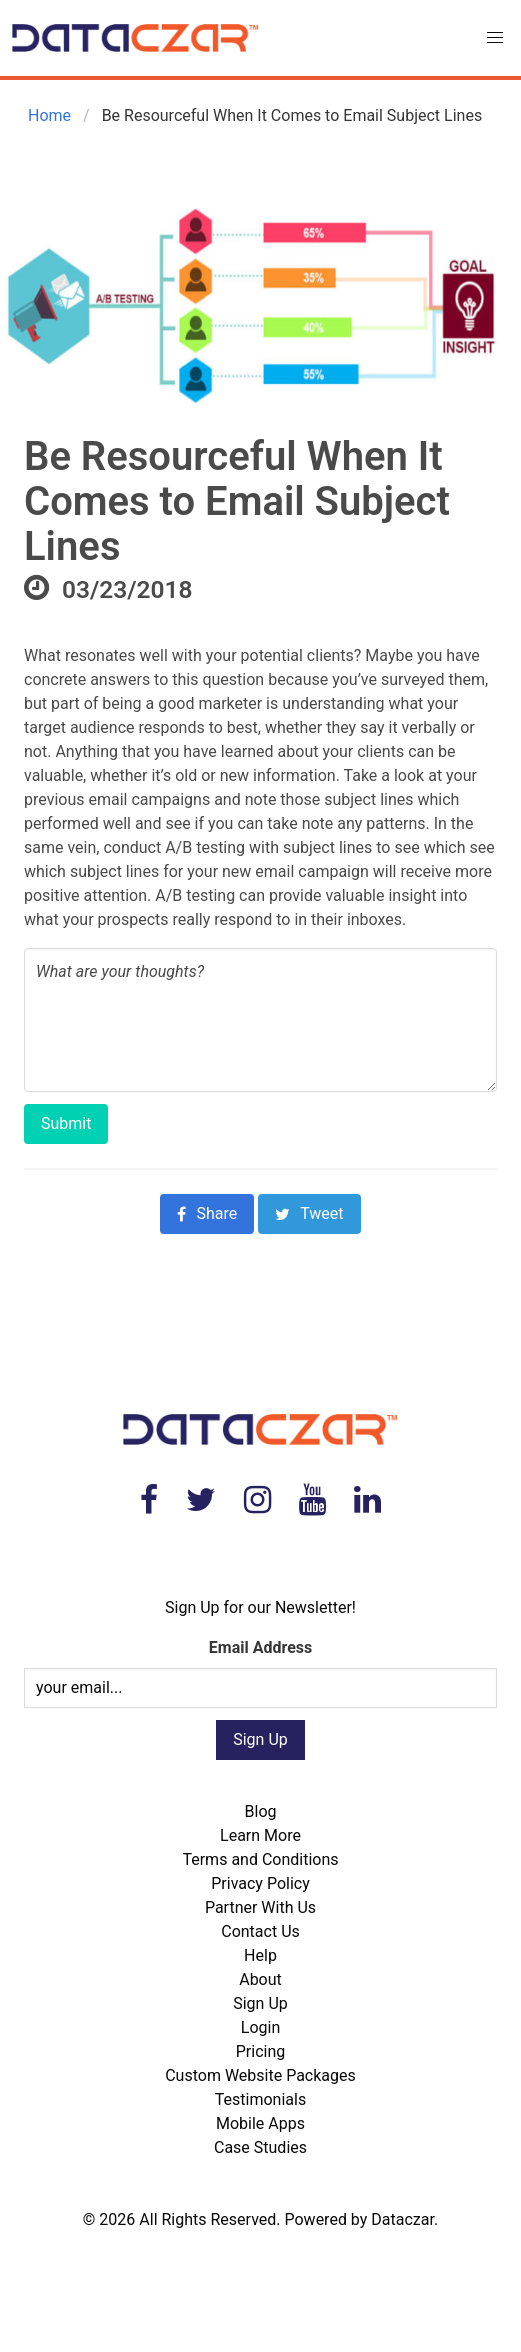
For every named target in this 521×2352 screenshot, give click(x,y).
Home (47, 115)
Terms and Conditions (260, 1859)
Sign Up (260, 2003)
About (260, 1979)
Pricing (261, 2051)
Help (260, 1955)
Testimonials (260, 2099)
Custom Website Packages (260, 2075)
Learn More (260, 1835)
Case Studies (260, 2147)
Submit (66, 1123)
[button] (495, 38)
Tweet (309, 1213)
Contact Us (260, 1931)
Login (260, 2027)
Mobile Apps (260, 2123)
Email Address (260, 1647)
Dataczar (402, 2219)
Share (207, 1213)
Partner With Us (260, 1907)
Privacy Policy (260, 1883)
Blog (261, 1811)
